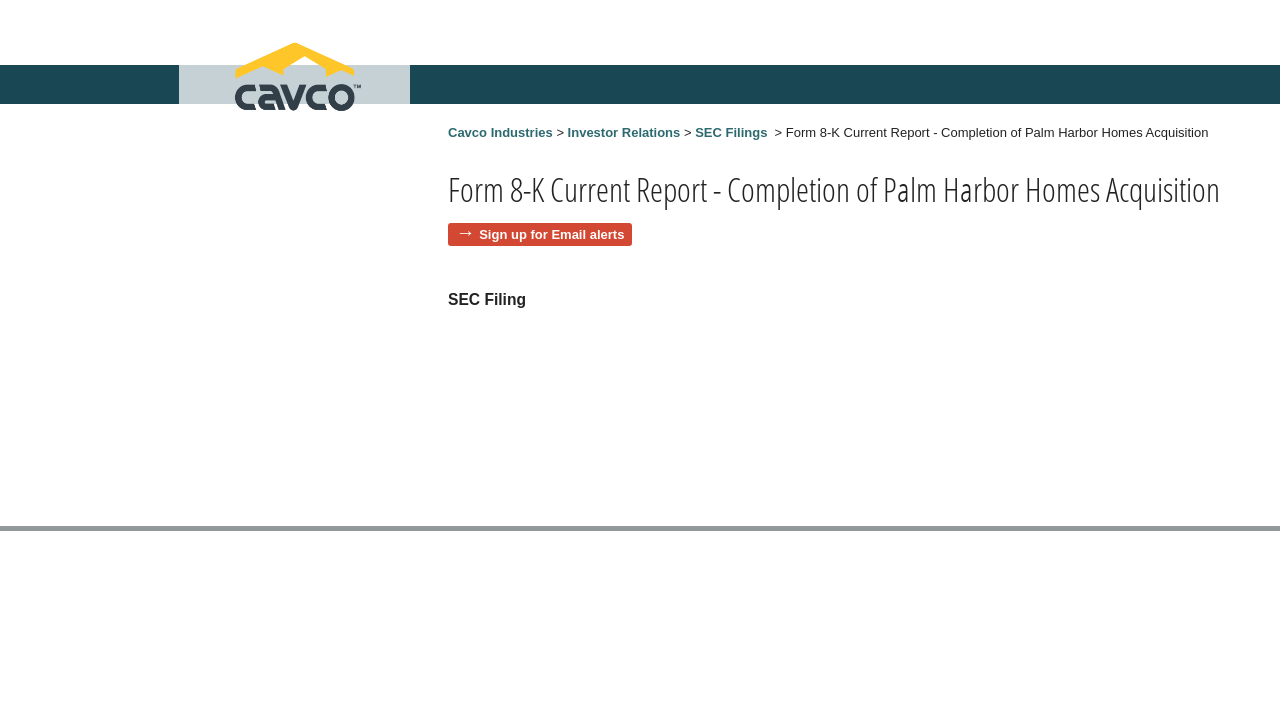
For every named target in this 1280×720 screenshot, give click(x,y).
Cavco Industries (500, 132)
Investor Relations (624, 132)
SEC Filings (731, 132)
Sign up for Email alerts (551, 234)
